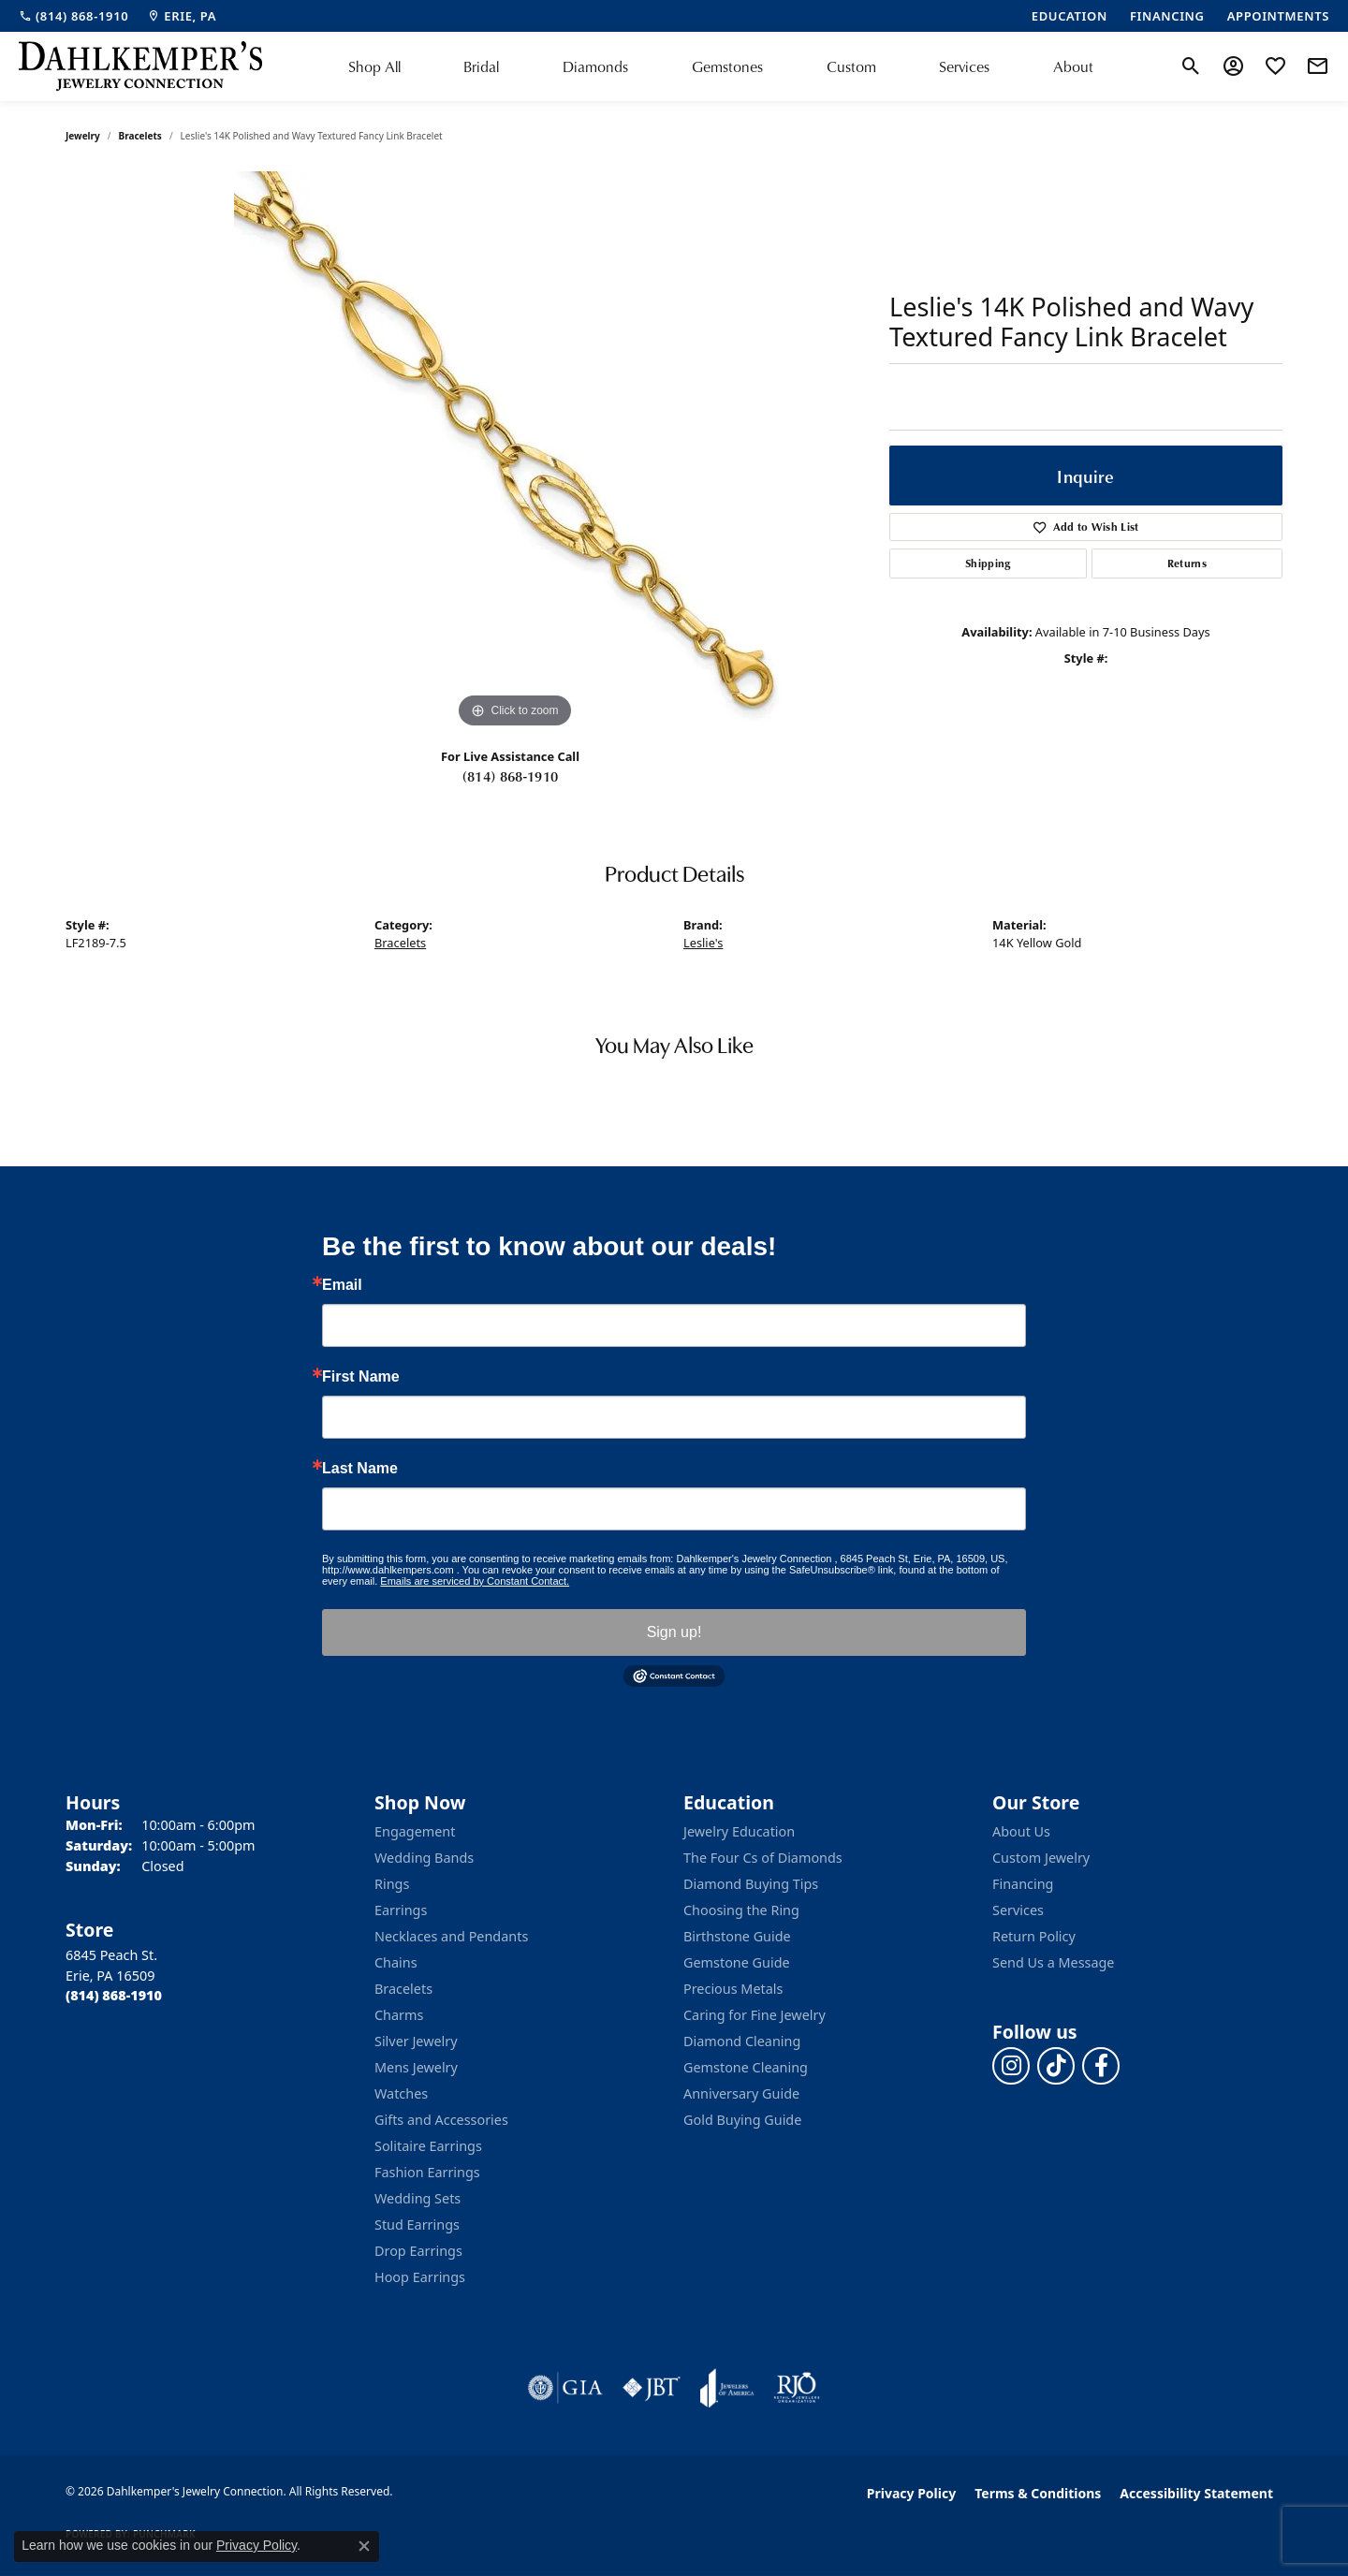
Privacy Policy (911, 2493)
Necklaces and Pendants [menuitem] (451, 1936)
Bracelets (140, 135)
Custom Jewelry (1041, 1857)
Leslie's (703, 942)
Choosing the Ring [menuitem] (741, 1910)
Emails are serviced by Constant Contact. (474, 1581)
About (1073, 66)
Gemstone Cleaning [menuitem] (745, 2067)
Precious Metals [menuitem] (733, 1989)
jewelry (83, 135)
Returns (1187, 563)
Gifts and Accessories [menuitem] (441, 2120)
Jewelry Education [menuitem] (739, 1831)
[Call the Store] (114, 1995)
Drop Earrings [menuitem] (418, 2251)
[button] (1191, 66)
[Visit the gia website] (565, 2387)
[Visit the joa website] (727, 2387)
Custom (851, 66)
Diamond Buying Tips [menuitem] (750, 1884)
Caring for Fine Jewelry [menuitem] (754, 2015)
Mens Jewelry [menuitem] (416, 2067)
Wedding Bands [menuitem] (424, 1857)
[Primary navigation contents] (720, 66)
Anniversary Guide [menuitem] (741, 2093)
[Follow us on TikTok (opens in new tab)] (1056, 2066)
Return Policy (1034, 1936)
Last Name (360, 1468)
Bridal (481, 66)
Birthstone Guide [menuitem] (737, 1936)
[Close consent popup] (364, 2546)
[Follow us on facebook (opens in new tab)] (1101, 2066)
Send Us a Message (1053, 1962)
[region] (515, 452)
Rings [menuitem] (391, 1884)
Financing (1022, 1884)
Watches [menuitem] (401, 2093)
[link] (73, 16)
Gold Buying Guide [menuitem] (742, 2120)
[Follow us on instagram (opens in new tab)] (1011, 2066)
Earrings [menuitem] (400, 1910)
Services (964, 66)
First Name (361, 1376)
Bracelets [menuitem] (403, 1989)
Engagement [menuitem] (414, 1831)
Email (342, 1285)
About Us (1021, 1831)
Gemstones (727, 66)
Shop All (374, 66)
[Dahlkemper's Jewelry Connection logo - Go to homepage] (140, 66)
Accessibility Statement (1196, 2493)
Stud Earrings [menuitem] (417, 2224)
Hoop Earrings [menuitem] (419, 2277)
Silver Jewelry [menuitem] (416, 2041)
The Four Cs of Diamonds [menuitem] (762, 1857)
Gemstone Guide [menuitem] (736, 1962)
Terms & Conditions (1037, 2493)
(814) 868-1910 (510, 776)
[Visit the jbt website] (651, 2387)
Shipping (988, 563)
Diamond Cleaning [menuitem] (741, 2041)
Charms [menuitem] (398, 2015)
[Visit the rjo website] (796, 2387)
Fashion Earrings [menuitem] (427, 2172)
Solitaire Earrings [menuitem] (428, 2146)
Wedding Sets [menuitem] (417, 2198)
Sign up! (674, 1632)
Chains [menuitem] (396, 1962)
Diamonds (595, 66)
